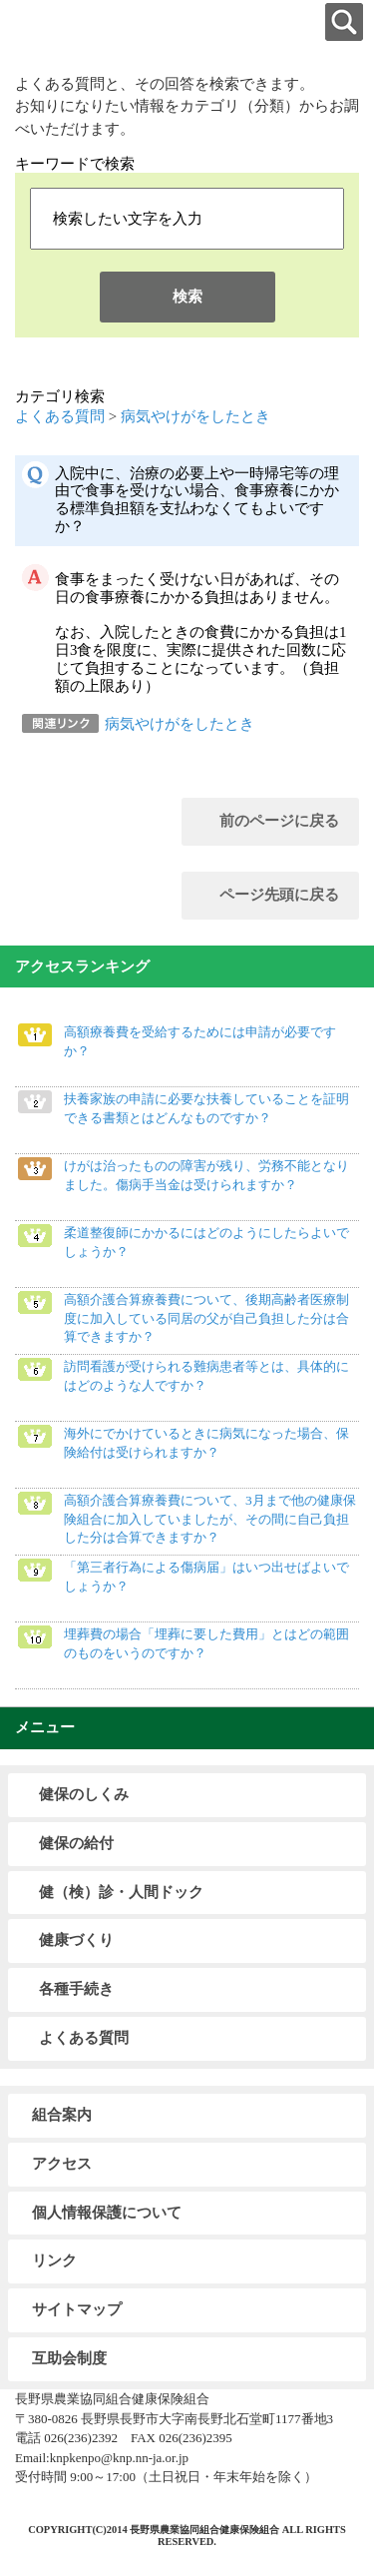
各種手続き (76, 1989)
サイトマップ (77, 2309)
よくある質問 (60, 416)
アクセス (62, 2164)
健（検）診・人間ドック (121, 1892)
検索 (187, 297)
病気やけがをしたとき (195, 416)
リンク (54, 2260)
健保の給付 (76, 1843)
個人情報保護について (107, 2213)
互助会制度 (69, 2358)
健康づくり (76, 1940)
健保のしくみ (84, 1794)
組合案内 (62, 2115)
